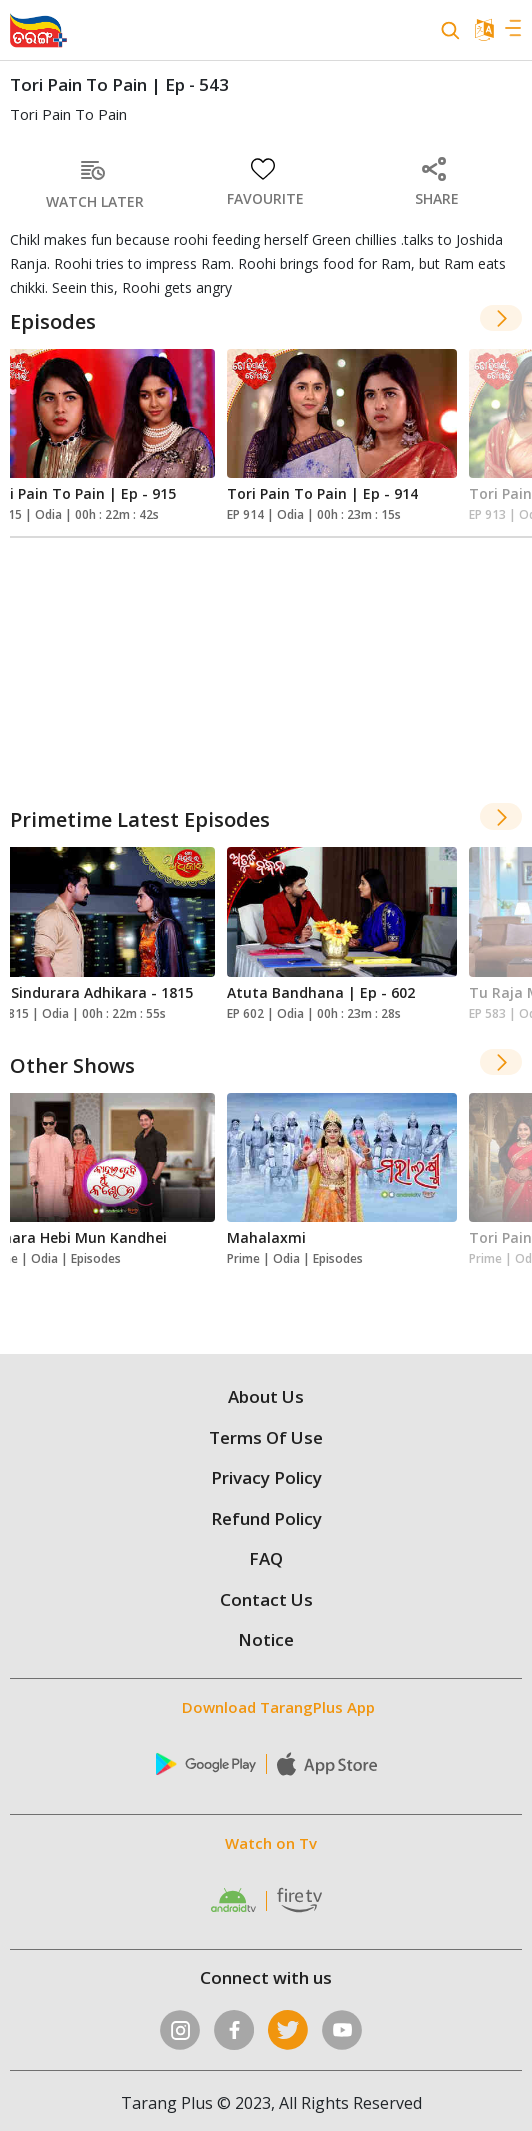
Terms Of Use (266, 1437)
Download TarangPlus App (278, 1707)
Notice (266, 1639)
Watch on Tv (271, 1843)
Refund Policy (266, 1518)
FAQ (266, 1558)
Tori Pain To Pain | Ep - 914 (322, 493)
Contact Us (266, 1599)
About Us (266, 1396)
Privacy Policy (266, 1477)
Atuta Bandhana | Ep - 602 (321, 992)
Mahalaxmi (266, 1237)
